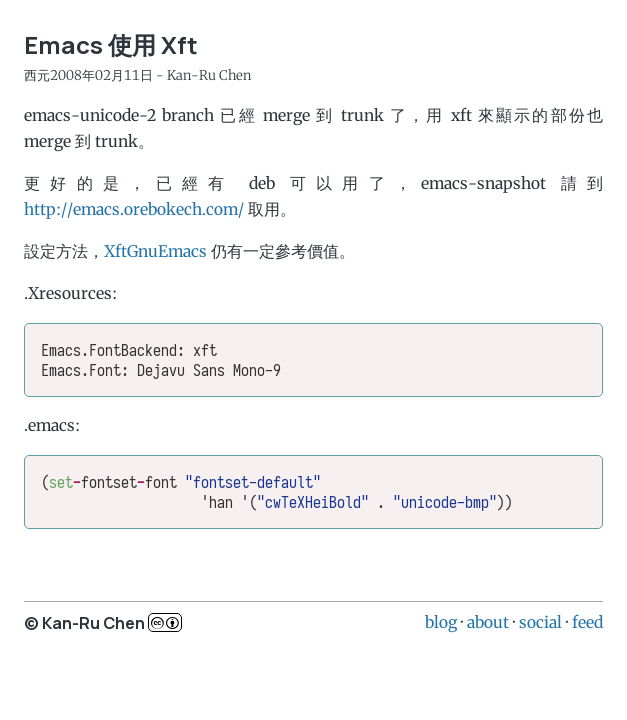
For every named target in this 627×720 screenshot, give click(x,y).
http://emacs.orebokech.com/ (134, 209)
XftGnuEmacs (155, 251)
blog (441, 622)
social (540, 622)
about (488, 622)
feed (587, 622)
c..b (165, 622)
